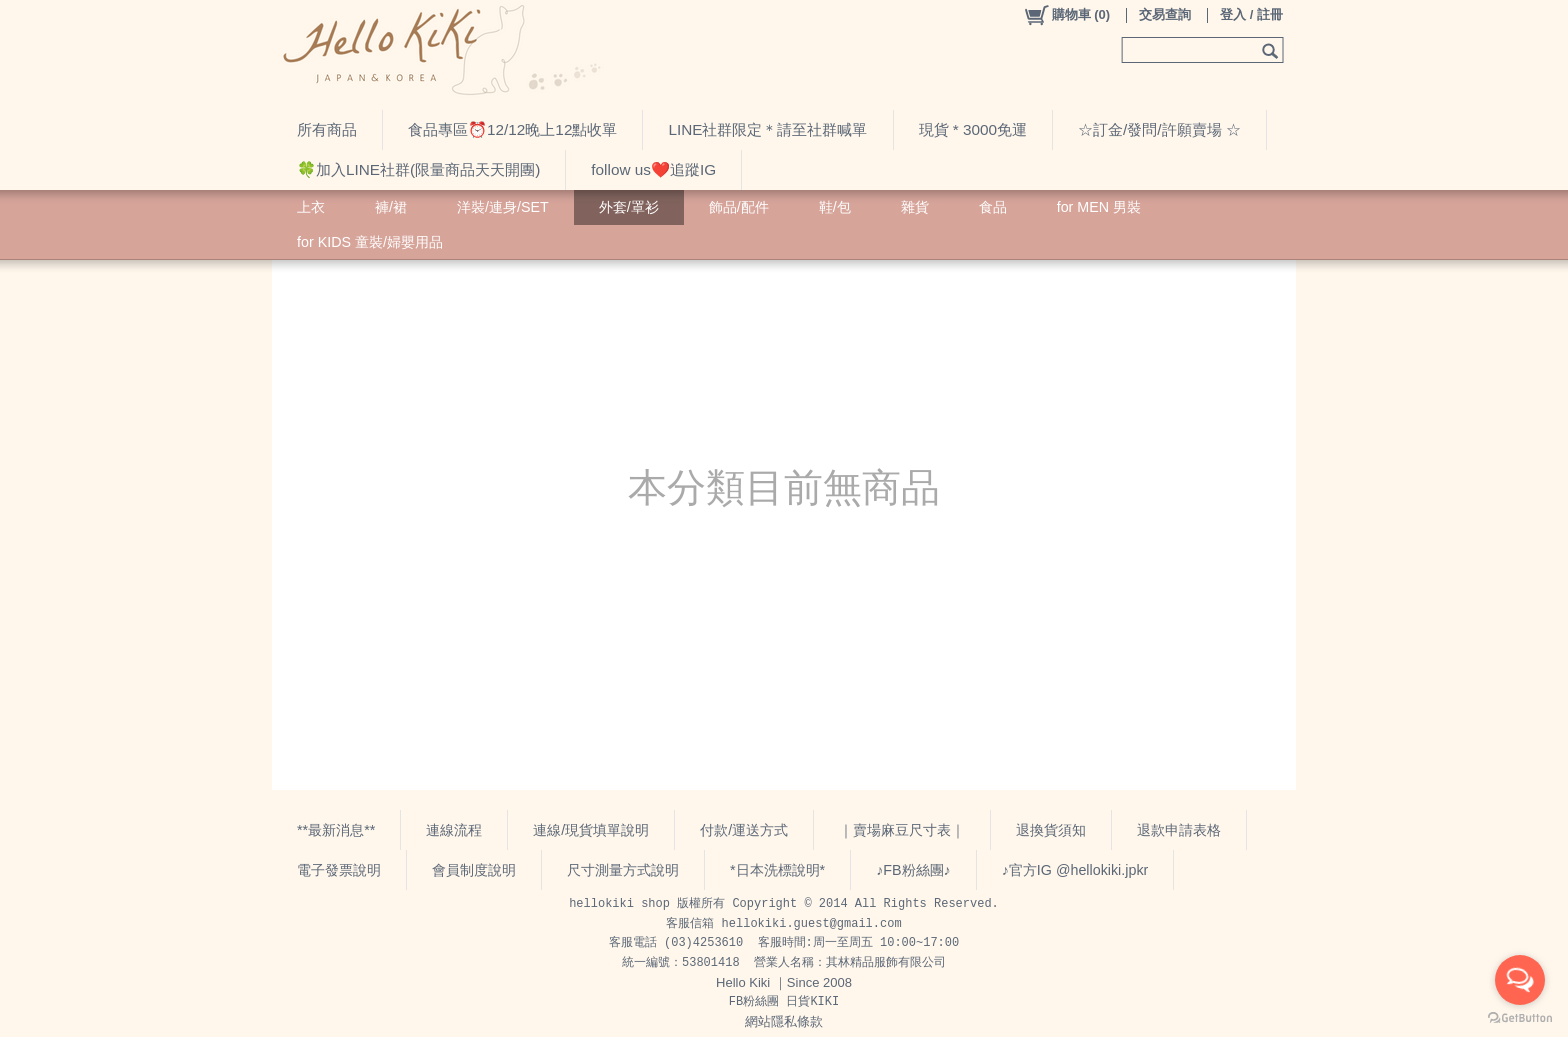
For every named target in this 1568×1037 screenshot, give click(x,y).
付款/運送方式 (744, 830)
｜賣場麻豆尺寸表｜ (902, 830)
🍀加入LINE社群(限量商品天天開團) (418, 169)
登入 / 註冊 (1251, 14)
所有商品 (327, 129)
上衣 (311, 207)
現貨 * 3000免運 (973, 129)
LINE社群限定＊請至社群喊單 (767, 129)
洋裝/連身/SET (503, 207)
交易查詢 (1165, 14)
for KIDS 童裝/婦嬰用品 (370, 242)
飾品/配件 (739, 207)
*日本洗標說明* (777, 870)
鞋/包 (835, 207)
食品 (993, 207)
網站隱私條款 (784, 1021)
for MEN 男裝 (1099, 207)
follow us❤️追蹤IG (653, 169)
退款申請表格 (1179, 830)
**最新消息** (336, 830)
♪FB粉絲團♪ (913, 870)
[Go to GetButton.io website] (1520, 1017)
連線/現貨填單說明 (591, 830)
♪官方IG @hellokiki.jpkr (1075, 870)
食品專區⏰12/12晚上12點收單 (512, 129)
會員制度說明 (474, 870)
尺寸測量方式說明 (623, 870)
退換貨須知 (1051, 830)
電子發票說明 (339, 870)
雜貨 (915, 207)
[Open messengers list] (1520, 980)
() (1066, 15)
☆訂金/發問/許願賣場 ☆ (1159, 129)
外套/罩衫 (629, 207)
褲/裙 (391, 207)
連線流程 (454, 830)
